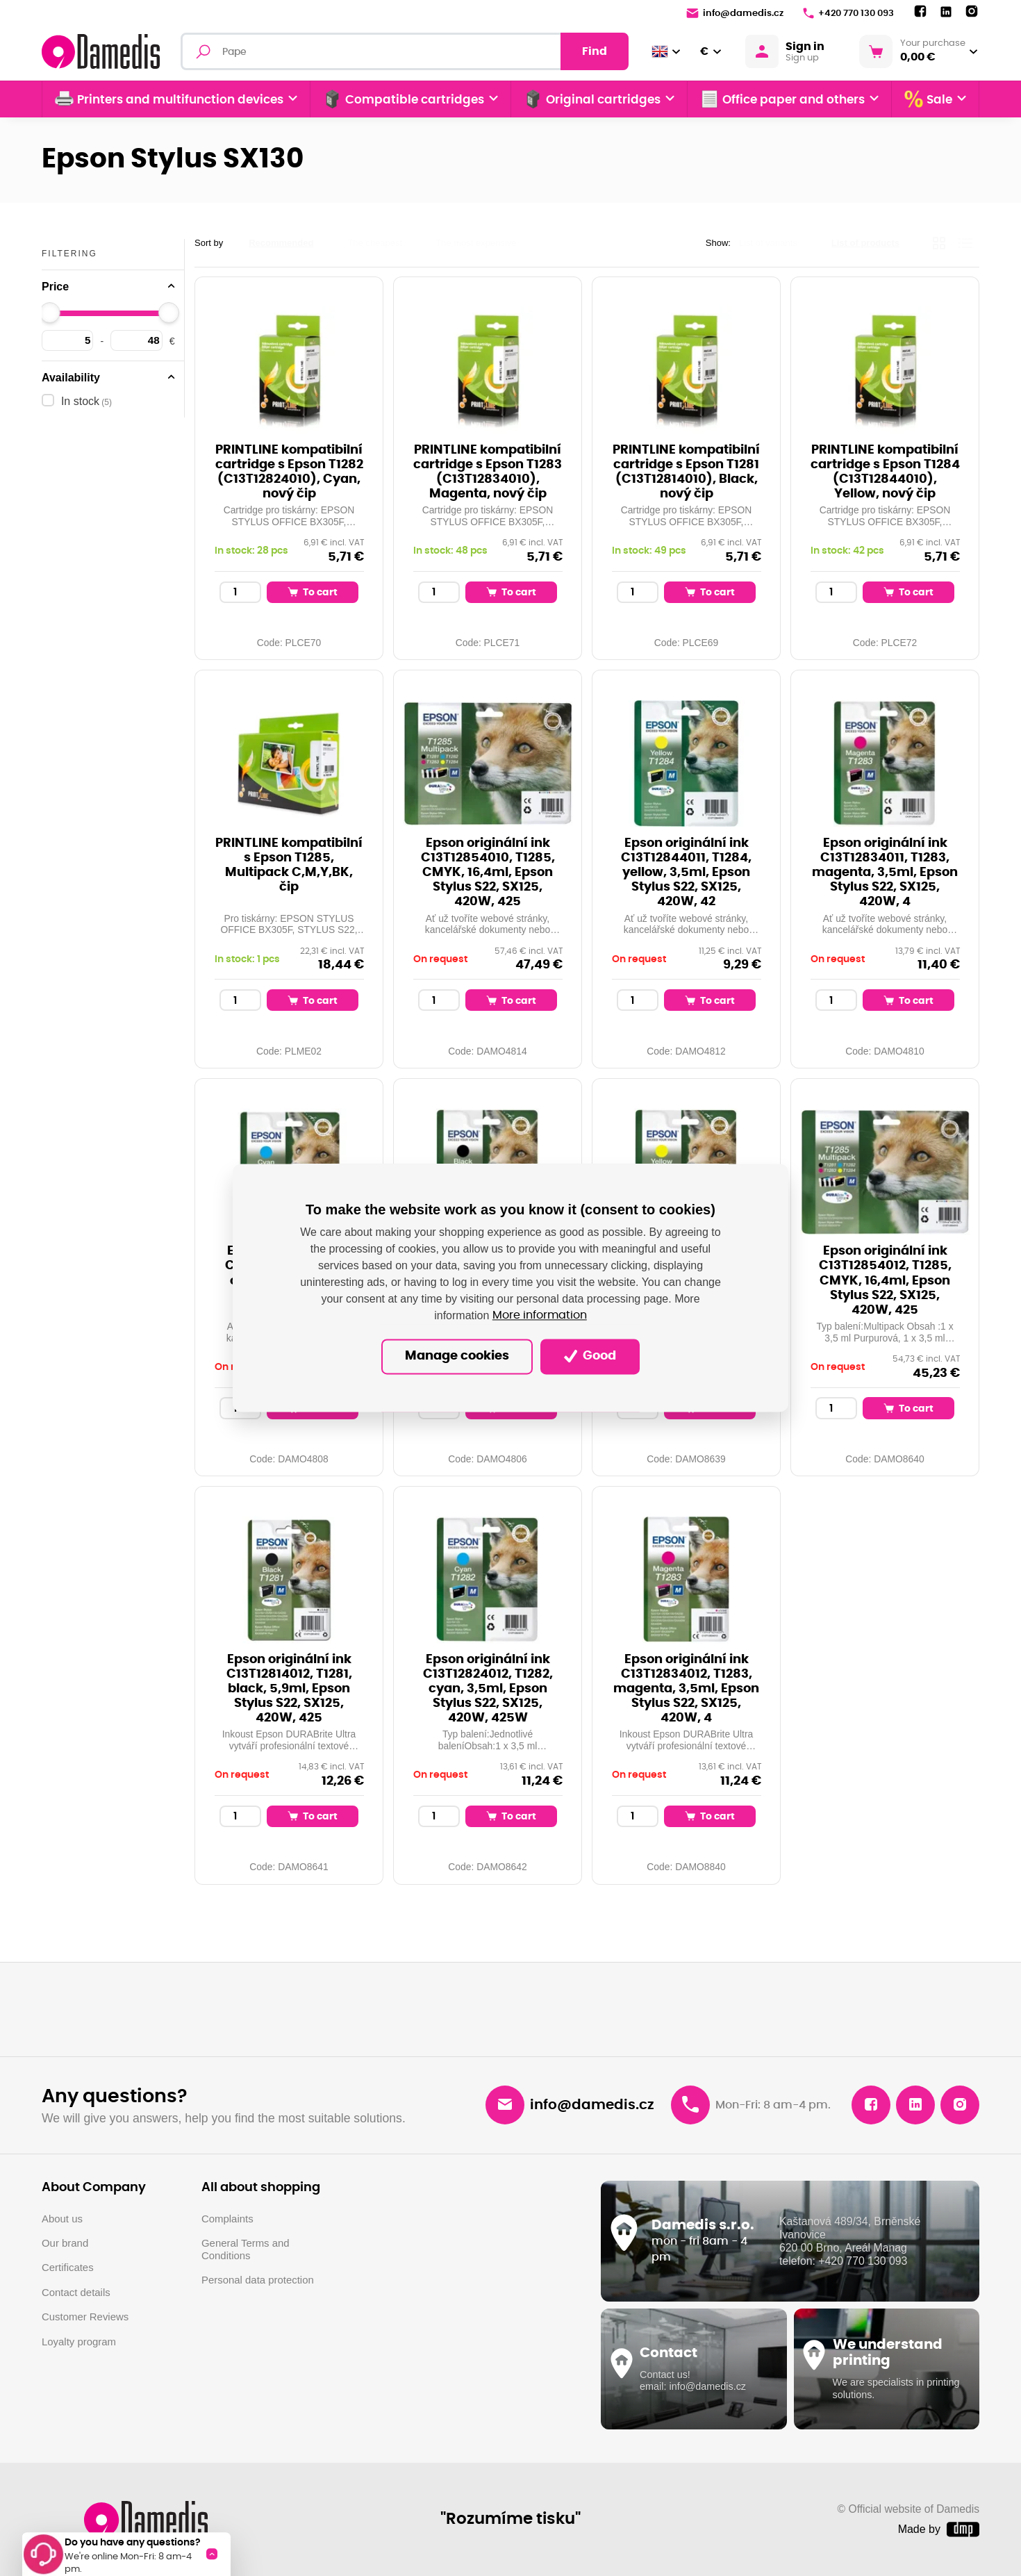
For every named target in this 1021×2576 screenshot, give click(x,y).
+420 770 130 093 (848, 13)
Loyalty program (79, 2341)
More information (539, 1315)
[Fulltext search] (405, 51)
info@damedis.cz (734, 13)
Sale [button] (928, 99)
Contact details (76, 2292)
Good (590, 1356)
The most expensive (475, 243)
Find (594, 51)
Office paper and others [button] (782, 99)
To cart (313, 591)
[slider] (50, 312)
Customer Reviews (85, 2316)
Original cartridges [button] (592, 99)
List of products (865, 243)
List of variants (768, 243)
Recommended (281, 243)
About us (62, 2218)
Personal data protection (257, 2280)
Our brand (65, 2243)
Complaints (227, 2218)
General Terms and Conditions (245, 2249)
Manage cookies (457, 1357)
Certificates (68, 2267)
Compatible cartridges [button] (403, 99)
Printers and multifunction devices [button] (169, 99)
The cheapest (374, 243)
